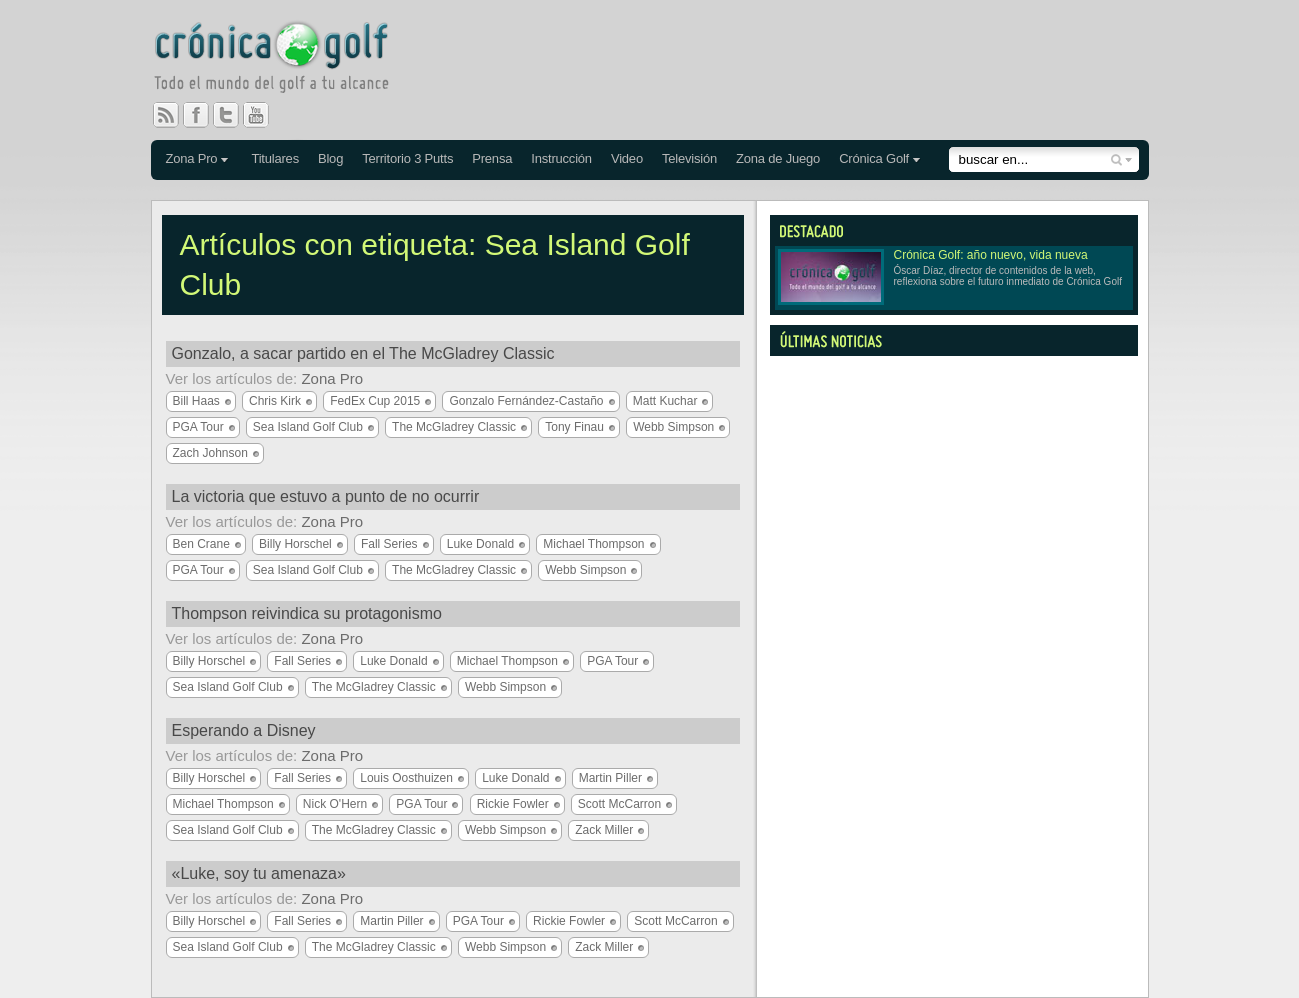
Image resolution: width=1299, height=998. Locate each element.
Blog (330, 158)
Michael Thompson (593, 544)
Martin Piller (610, 778)
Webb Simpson (673, 427)
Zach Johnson (210, 453)
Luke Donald (480, 544)
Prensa (492, 158)
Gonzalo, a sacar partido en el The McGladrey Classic (363, 353)
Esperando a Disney (244, 730)
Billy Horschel (295, 544)
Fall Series (389, 544)
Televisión (689, 158)
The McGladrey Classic (454, 427)
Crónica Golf (874, 158)
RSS (166, 115)
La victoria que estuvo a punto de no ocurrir (326, 496)
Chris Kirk (275, 401)
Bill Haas (196, 401)
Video (627, 158)
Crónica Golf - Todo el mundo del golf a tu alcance (286, 60)
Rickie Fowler (513, 804)
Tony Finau (574, 427)
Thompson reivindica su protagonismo (307, 613)
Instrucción (561, 158)
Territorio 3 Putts (407, 158)
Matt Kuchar (665, 401)
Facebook (204, 115)
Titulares (275, 158)
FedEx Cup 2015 (375, 401)
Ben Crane (201, 544)
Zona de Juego (778, 158)
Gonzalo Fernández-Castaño (526, 401)
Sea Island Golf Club (308, 427)
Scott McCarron (619, 804)
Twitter (234, 115)
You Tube (264, 115)
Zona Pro (192, 158)
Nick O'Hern (335, 804)
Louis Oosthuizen (406, 778)
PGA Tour (198, 427)
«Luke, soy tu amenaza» (259, 873)
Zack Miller (604, 830)
